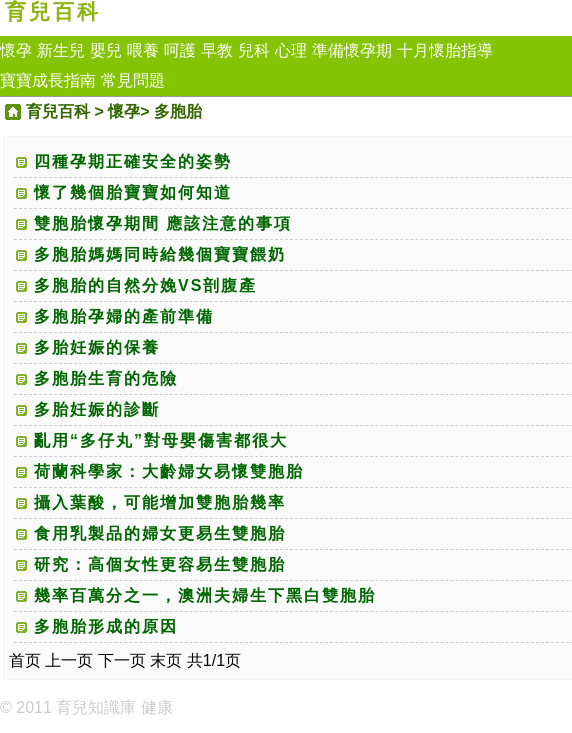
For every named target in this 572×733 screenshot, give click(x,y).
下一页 (122, 660)
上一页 (69, 660)
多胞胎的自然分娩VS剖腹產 (145, 285)
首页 (25, 660)
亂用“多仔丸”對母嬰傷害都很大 (161, 440)
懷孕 (16, 50)
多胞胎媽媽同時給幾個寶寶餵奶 (160, 254)
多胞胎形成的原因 (106, 626)
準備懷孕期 (352, 50)
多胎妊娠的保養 (97, 347)
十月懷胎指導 (445, 50)
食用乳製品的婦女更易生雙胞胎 (160, 533)
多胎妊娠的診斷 (97, 409)
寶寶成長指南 (48, 80)
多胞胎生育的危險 (106, 378)
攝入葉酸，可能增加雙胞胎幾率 (160, 502)
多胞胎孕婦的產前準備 (124, 316)
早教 (217, 50)
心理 (291, 50)
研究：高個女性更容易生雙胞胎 (160, 564)
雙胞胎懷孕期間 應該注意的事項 (163, 223)
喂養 (143, 50)
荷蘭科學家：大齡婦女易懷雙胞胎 (169, 471)
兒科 (254, 50)
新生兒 (61, 50)
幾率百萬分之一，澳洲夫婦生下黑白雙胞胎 (205, 595)
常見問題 (133, 80)
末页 (166, 660)
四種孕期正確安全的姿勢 (133, 161)
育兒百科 (53, 12)
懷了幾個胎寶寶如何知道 (133, 192)
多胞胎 (178, 111)
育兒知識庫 (96, 707)
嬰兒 (106, 50)
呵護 (180, 50)
